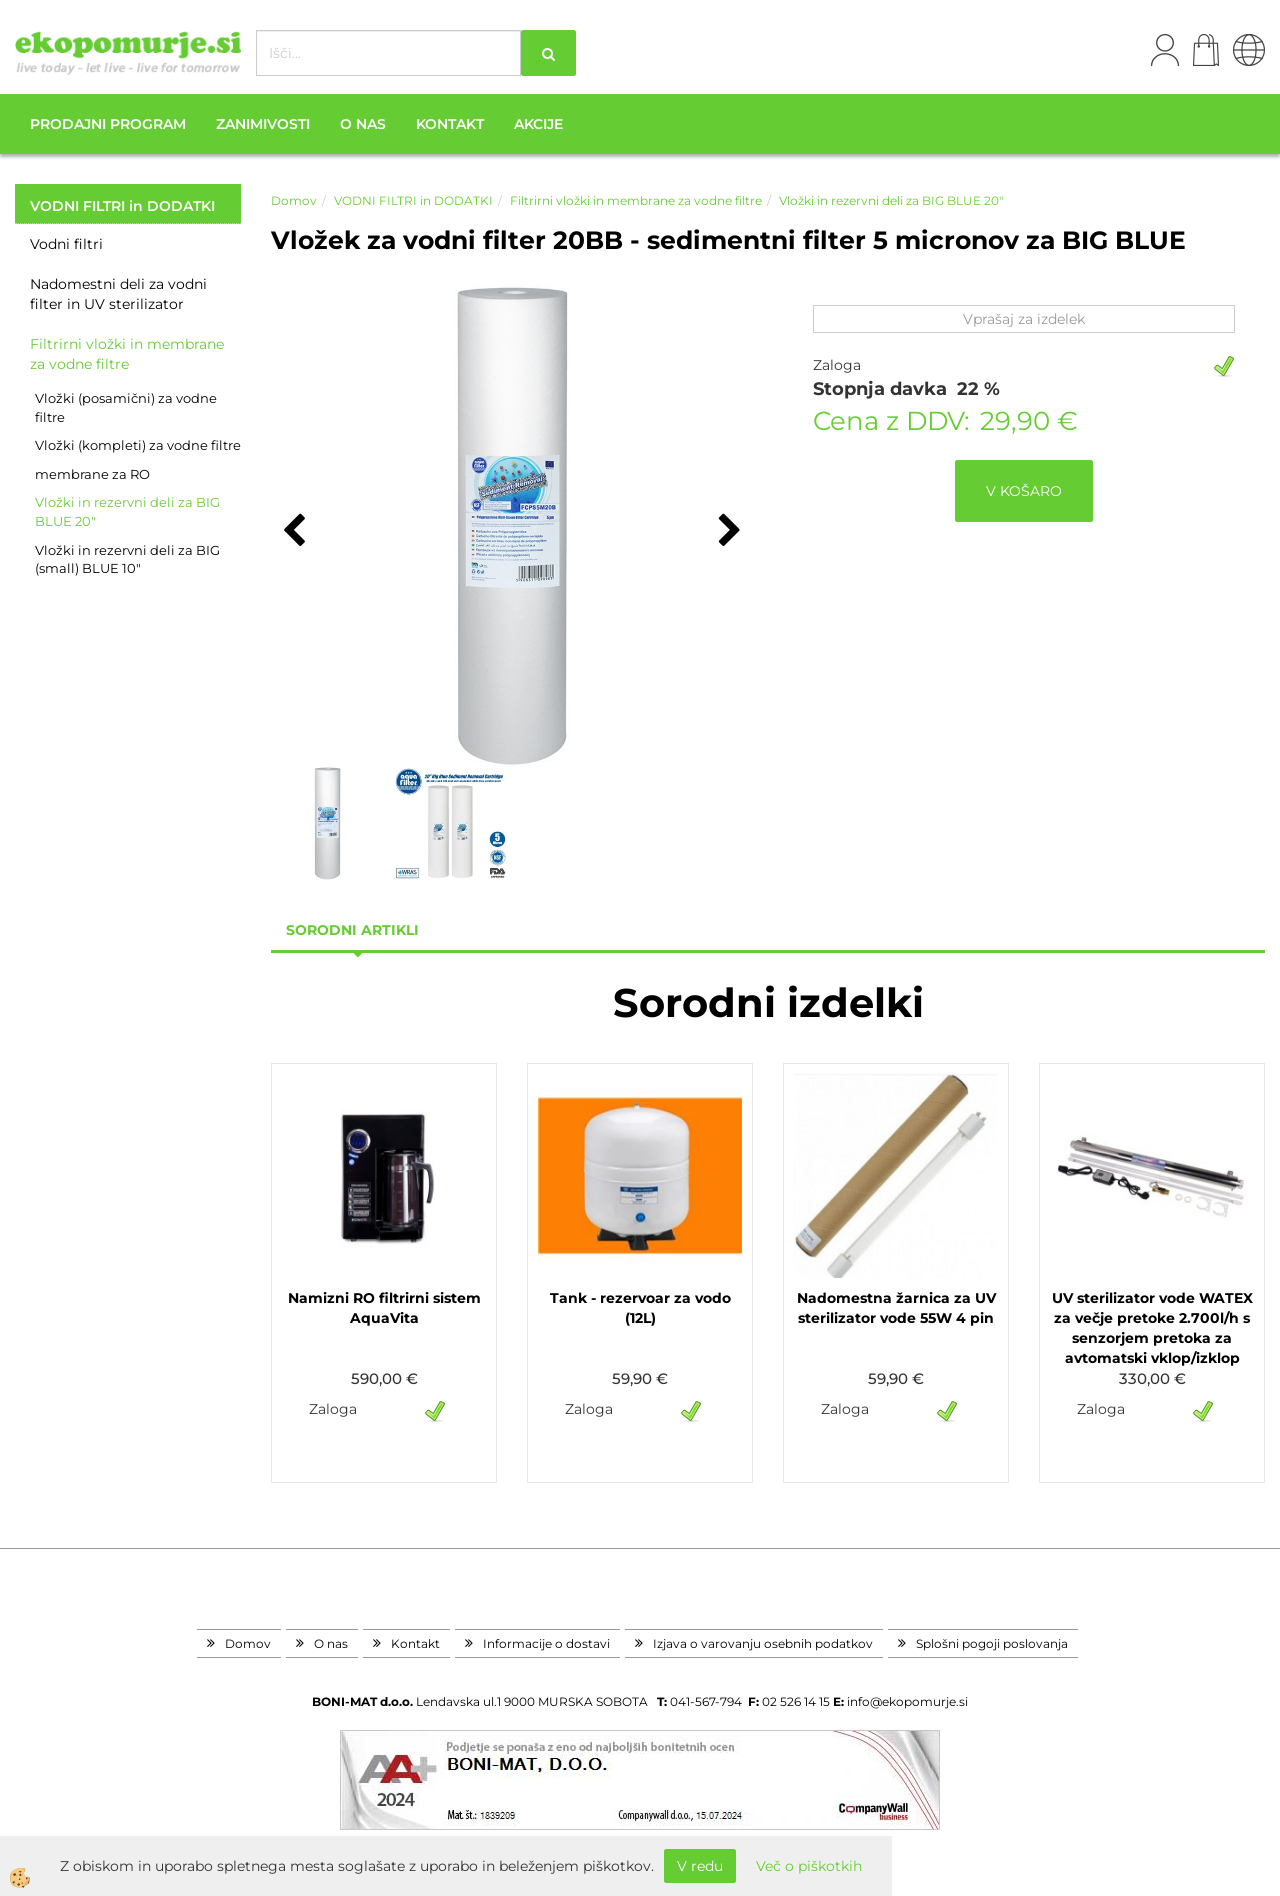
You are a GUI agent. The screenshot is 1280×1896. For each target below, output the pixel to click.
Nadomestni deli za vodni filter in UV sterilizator (118, 294)
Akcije (538, 124)
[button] (727, 532)
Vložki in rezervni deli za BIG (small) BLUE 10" (127, 559)
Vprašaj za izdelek (1024, 319)
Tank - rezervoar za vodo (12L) (640, 1308)
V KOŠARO (1024, 491)
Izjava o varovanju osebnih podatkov (763, 1643)
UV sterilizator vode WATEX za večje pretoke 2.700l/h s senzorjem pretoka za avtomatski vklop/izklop (1152, 1328)
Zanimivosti (263, 124)
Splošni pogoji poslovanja (992, 1643)
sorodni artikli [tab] (352, 930)
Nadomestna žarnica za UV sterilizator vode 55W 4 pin (896, 1308)
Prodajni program (108, 124)
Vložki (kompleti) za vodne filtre (138, 445)
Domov (294, 200)
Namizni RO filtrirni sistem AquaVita (384, 1308)
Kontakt (450, 124)
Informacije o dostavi (546, 1643)
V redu (700, 1866)
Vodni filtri (66, 244)
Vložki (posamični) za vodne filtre (126, 407)
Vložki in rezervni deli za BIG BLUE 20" (127, 511)
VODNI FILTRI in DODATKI (413, 200)
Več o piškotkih (809, 1866)
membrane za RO (92, 474)
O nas (363, 124)
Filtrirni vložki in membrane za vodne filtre (127, 354)
